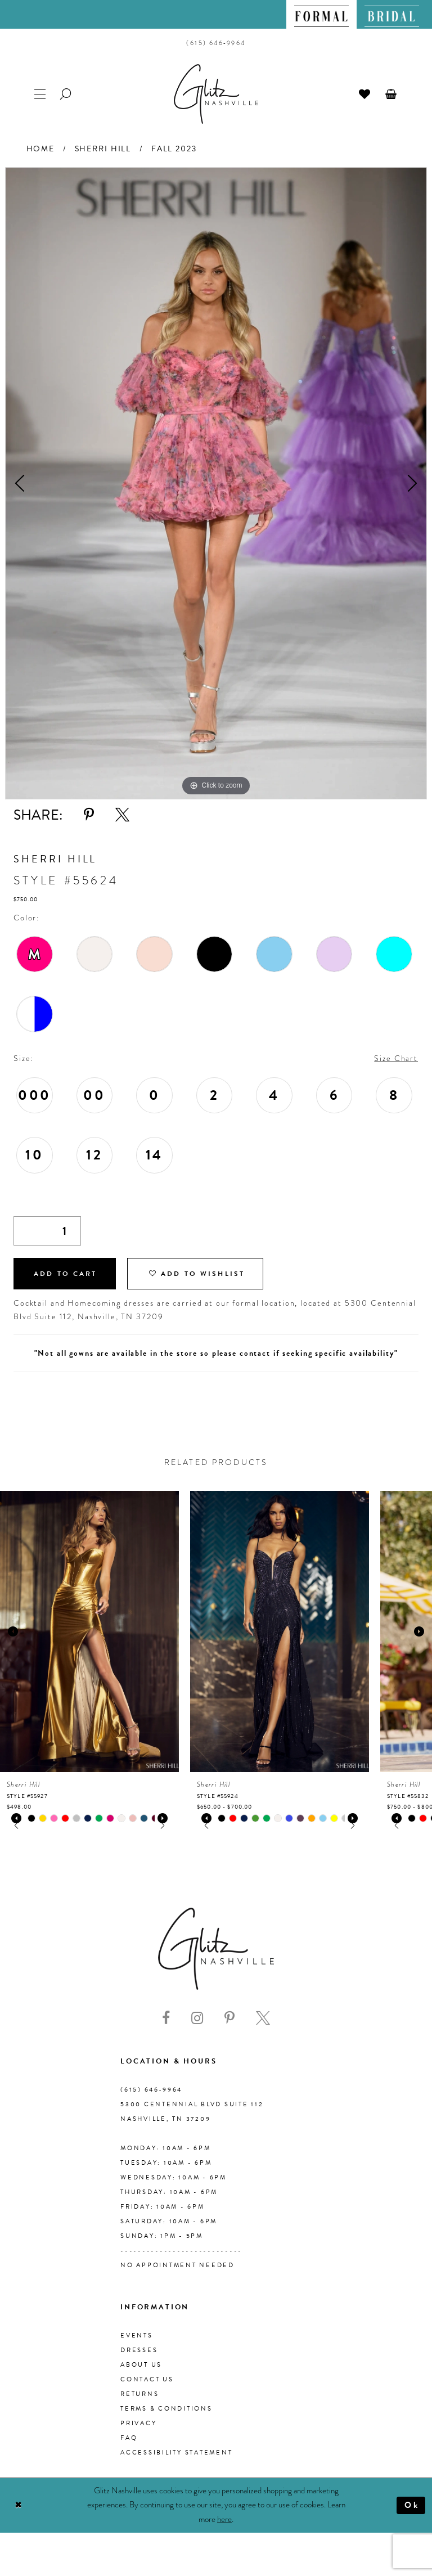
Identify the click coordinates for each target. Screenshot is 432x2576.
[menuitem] (321, 14)
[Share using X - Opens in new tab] (122, 815)
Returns (139, 2394)
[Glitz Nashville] (216, 94)
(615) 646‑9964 (151, 2089)
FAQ (128, 2438)
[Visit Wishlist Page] (365, 93)
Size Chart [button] (396, 1058)
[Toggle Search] (66, 93)
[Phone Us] (215, 43)
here (224, 2519)
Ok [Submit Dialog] (412, 2505)
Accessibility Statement (176, 2452)
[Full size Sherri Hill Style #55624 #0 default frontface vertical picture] (216, 483)
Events (136, 2335)
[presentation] (89, 1631)
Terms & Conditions (166, 2408)
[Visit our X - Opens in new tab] (263, 2018)
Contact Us (147, 2379)
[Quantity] (47, 1231)
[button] (391, 93)
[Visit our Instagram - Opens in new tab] (197, 2018)
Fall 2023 (174, 149)
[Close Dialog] (18, 2505)
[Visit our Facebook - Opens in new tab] (166, 2018)
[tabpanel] (216, 483)
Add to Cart (65, 1274)
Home (40, 149)
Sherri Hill (103, 149)
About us (141, 2365)
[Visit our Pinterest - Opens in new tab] (229, 2018)
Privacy (138, 2423)
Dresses (139, 2350)
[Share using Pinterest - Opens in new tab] (89, 815)
